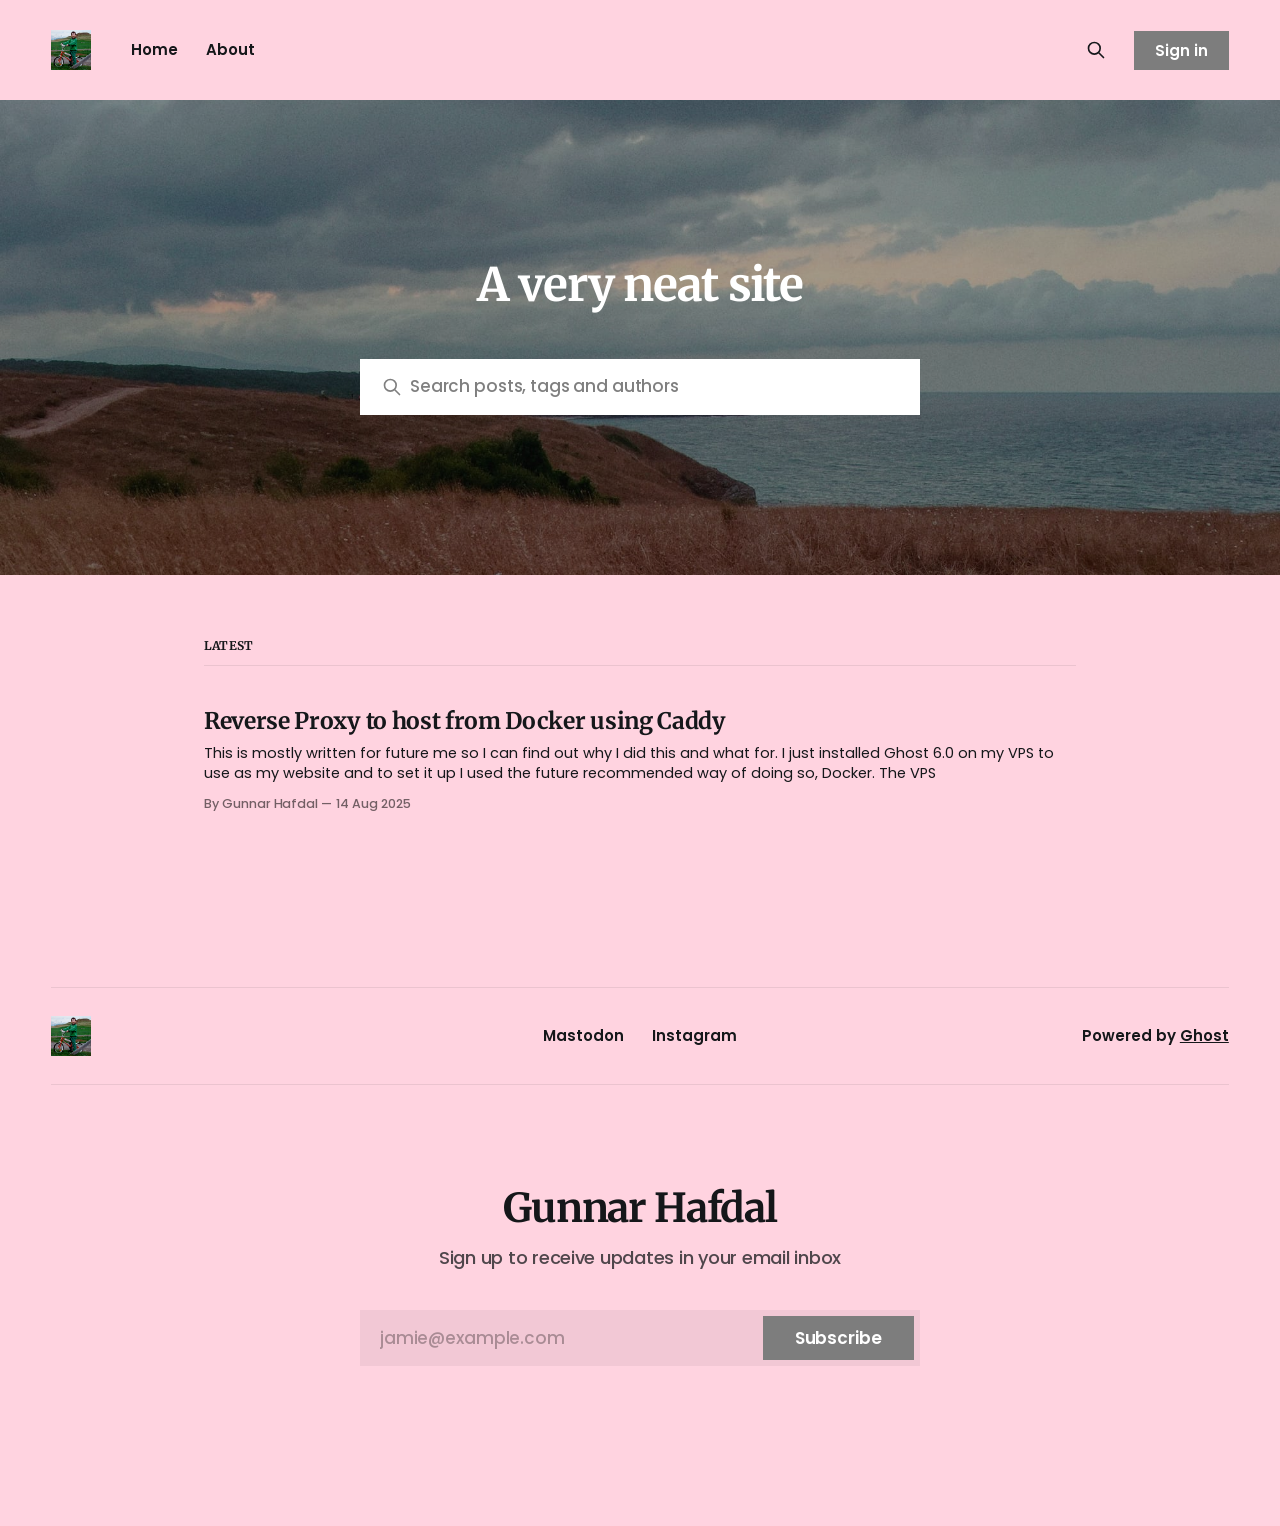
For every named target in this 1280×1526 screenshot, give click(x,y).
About (230, 49)
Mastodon (583, 1035)
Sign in (1181, 50)
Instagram (694, 1035)
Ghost (1204, 1035)
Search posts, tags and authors (544, 386)
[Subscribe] (838, 1338)
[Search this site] (1096, 50)
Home (154, 49)
